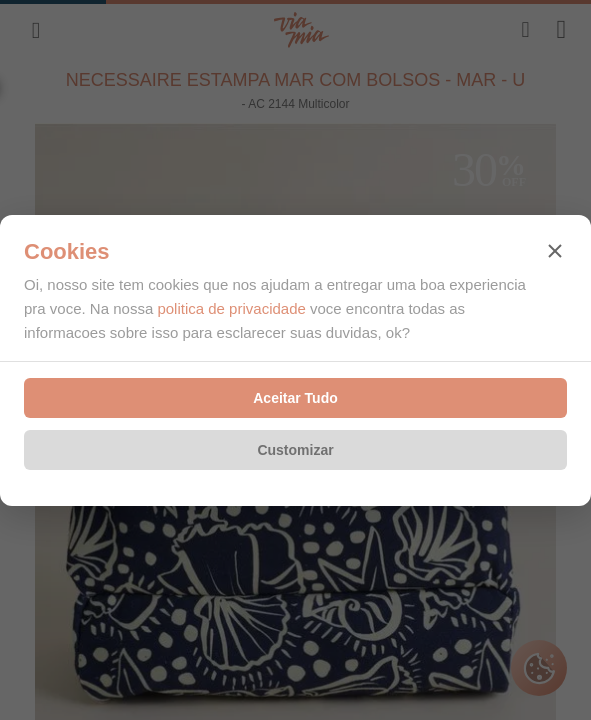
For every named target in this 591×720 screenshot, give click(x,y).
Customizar (295, 450)
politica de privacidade (231, 308)
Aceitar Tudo (295, 398)
